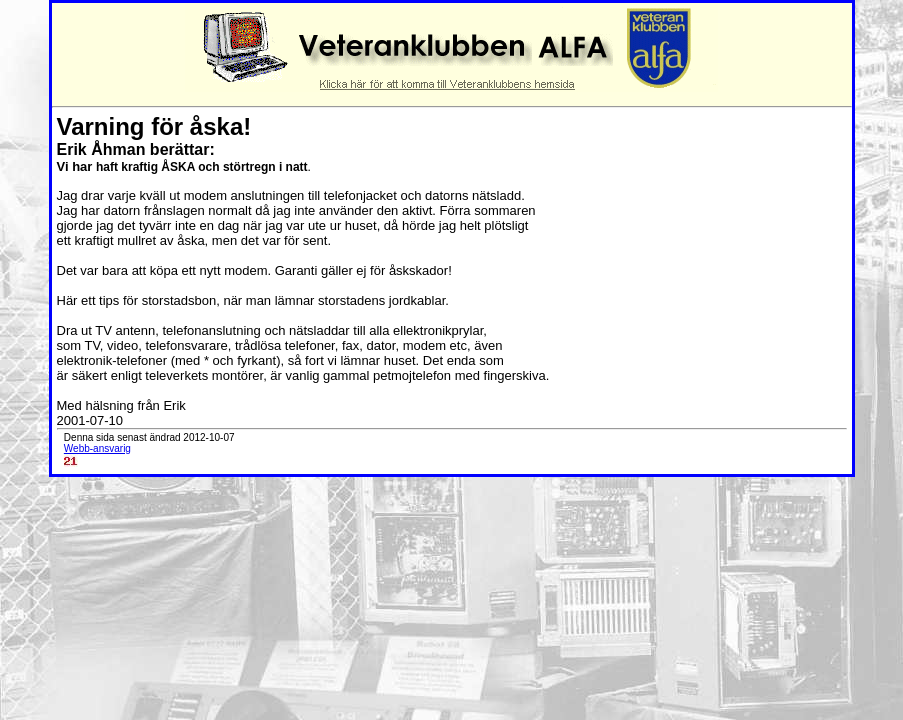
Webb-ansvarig (97, 448)
